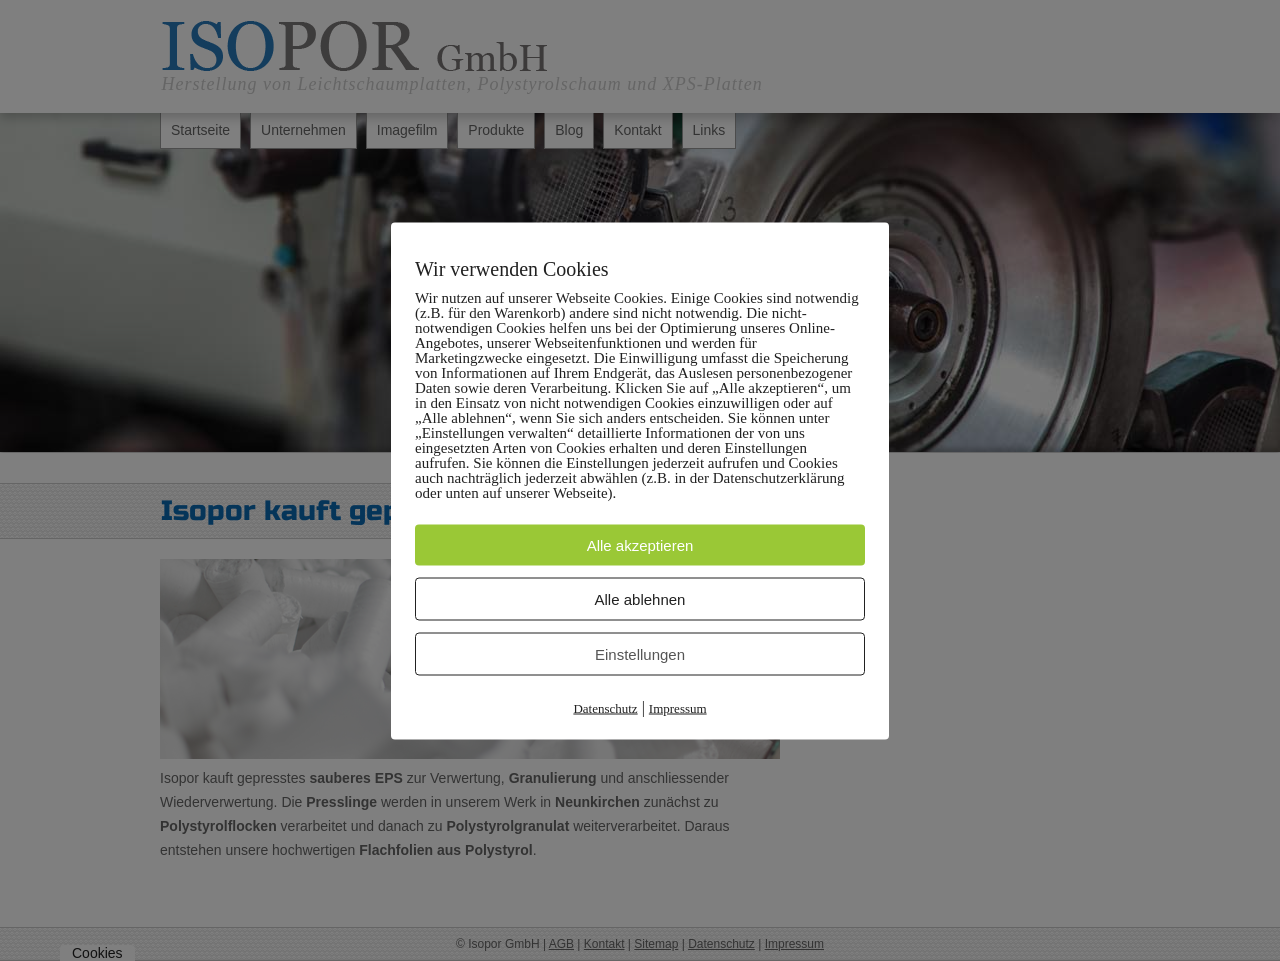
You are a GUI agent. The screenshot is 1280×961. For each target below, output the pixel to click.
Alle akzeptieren (640, 544)
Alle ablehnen (640, 598)
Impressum (678, 707)
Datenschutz (605, 707)
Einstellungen (640, 653)
